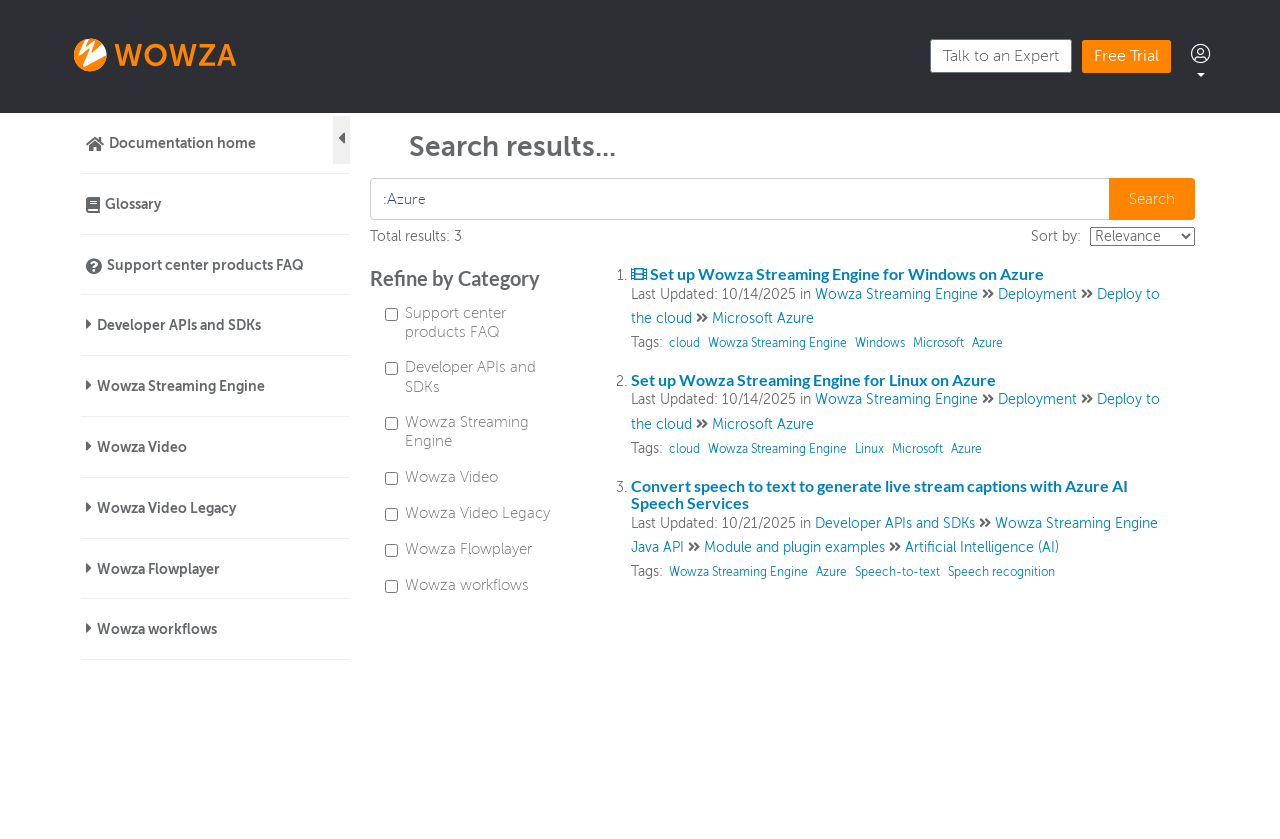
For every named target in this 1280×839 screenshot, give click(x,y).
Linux (869, 449)
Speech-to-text (897, 572)
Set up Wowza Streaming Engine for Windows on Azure (837, 273)
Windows (880, 343)
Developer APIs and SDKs (179, 325)
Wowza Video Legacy (166, 508)
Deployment (1037, 294)
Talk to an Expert (1001, 56)
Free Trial (1126, 56)
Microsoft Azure (763, 318)
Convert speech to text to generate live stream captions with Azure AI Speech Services (879, 494)
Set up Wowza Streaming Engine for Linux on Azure (813, 379)
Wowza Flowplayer (158, 569)
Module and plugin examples (794, 547)
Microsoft (938, 343)
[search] (741, 199)
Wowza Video (142, 447)
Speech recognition (1001, 572)
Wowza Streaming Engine (181, 386)
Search (1152, 199)
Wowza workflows (157, 629)
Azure (987, 343)
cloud (684, 343)
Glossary (133, 204)
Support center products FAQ (205, 265)
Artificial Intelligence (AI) (982, 547)
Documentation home (182, 143)
